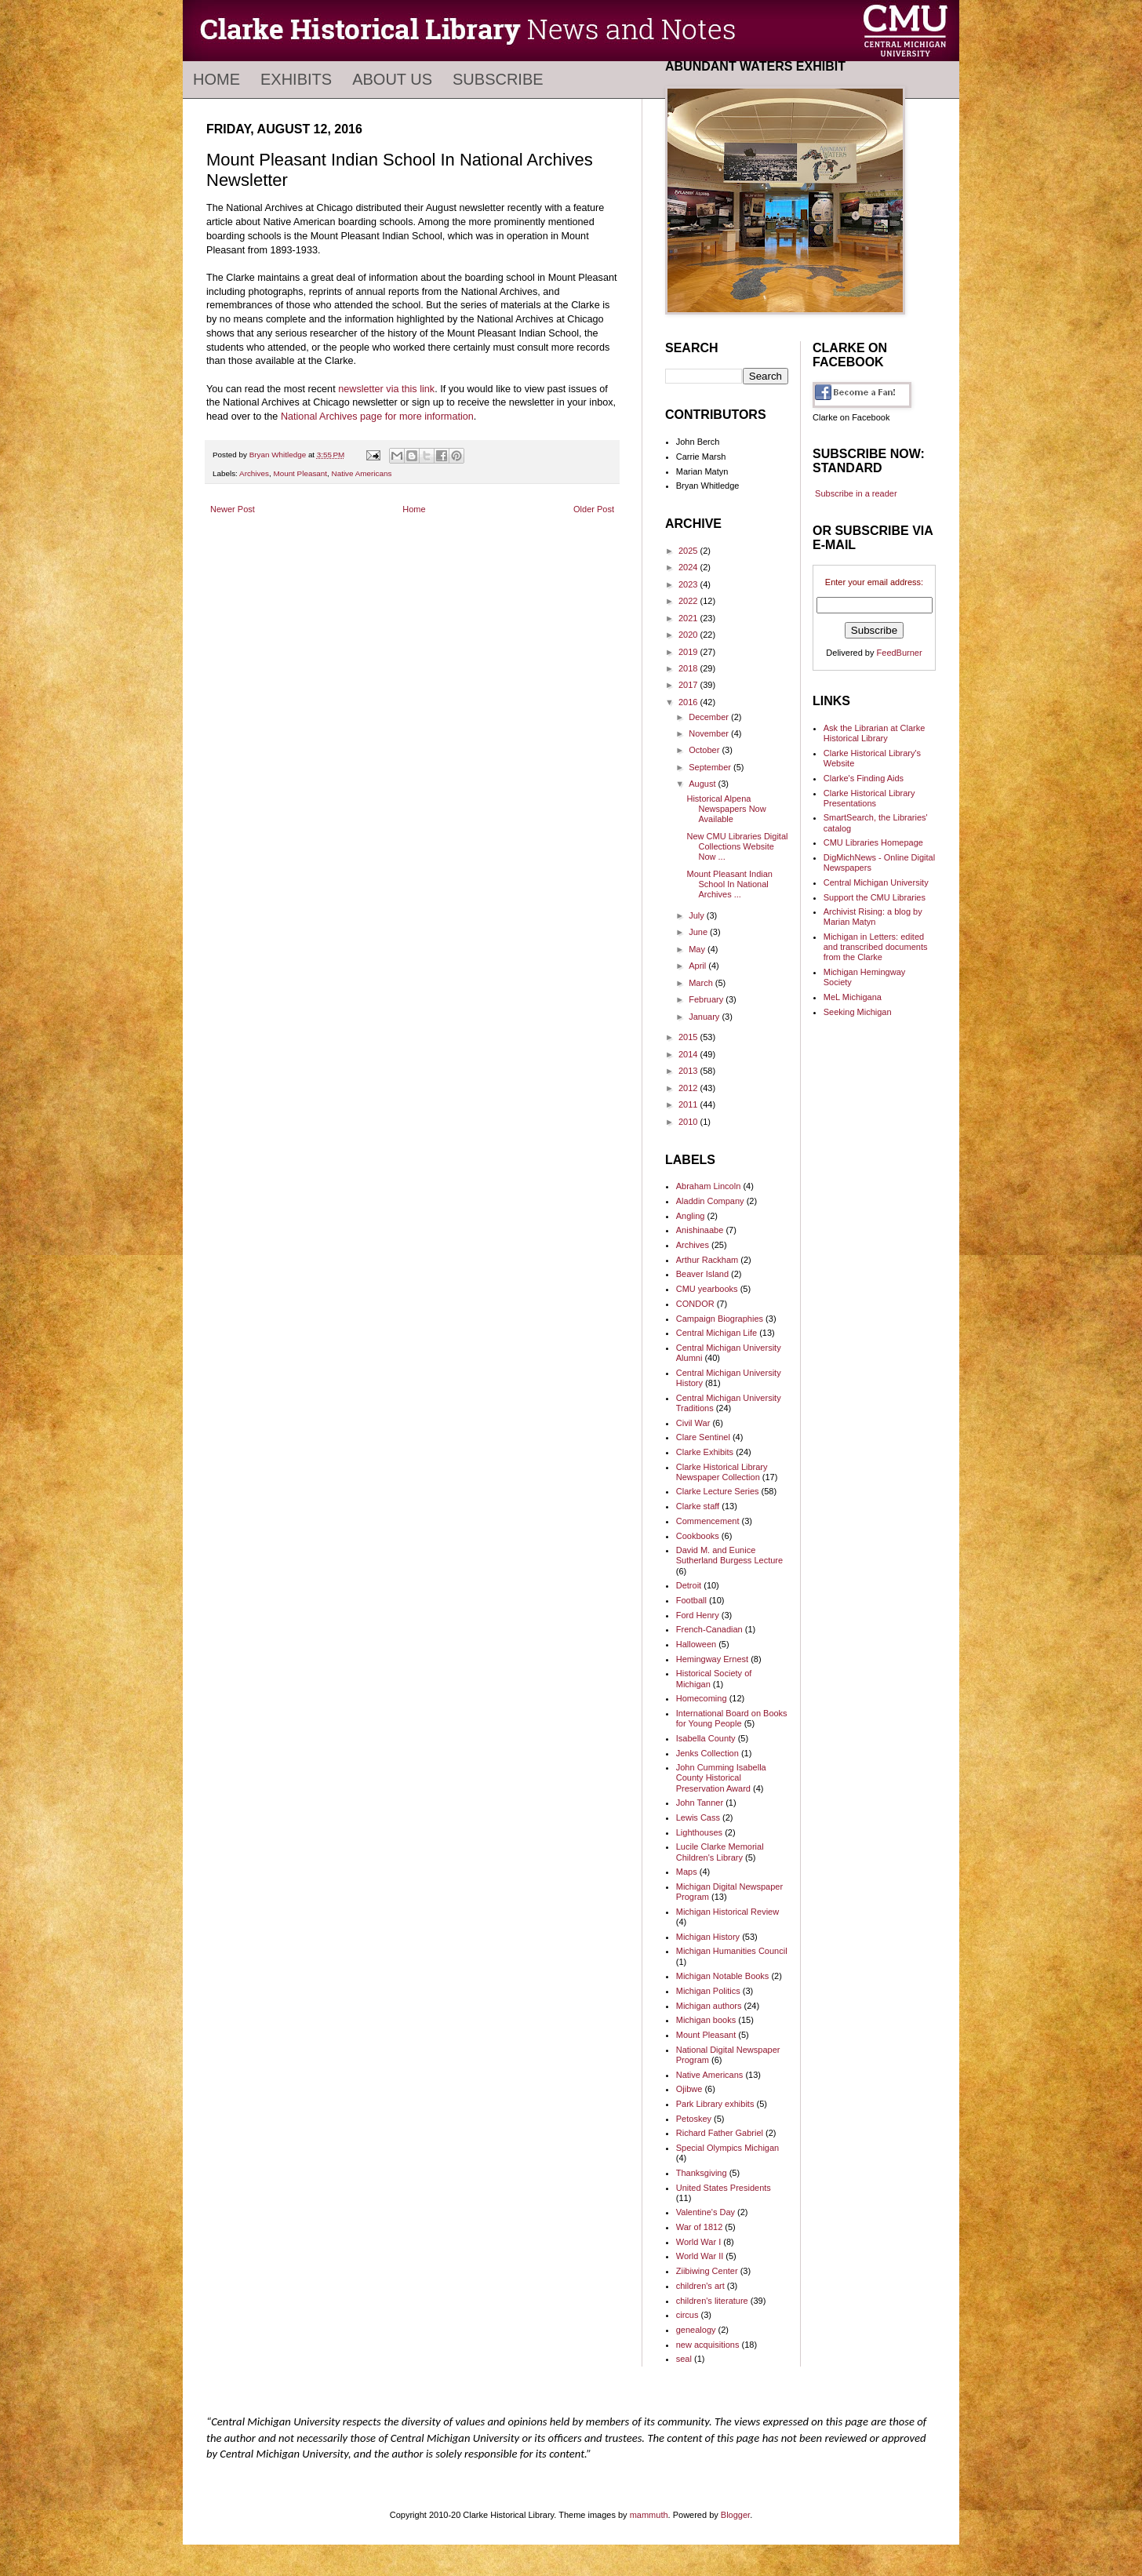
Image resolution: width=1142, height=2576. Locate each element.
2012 (689, 1088)
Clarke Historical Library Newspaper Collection (722, 1472)
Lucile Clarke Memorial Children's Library (720, 1851)
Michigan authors (709, 2005)
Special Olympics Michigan (727, 2147)
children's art (700, 2285)
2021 (689, 618)
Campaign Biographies (719, 1318)
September (711, 767)
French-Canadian (709, 1629)
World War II (700, 2256)
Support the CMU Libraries (875, 897)
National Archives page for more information (377, 416)
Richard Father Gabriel (719, 2133)
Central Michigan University (876, 882)
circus (687, 2314)
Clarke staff (697, 1506)
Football (691, 1600)
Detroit (688, 1585)
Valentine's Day (705, 2212)
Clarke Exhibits (704, 1452)
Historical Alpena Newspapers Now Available (726, 809)
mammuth (649, 2515)
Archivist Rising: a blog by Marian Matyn (873, 916)
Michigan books (706, 2020)
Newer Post (232, 509)
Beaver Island (702, 1274)
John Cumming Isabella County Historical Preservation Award (721, 1777)
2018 (689, 668)
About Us (392, 79)
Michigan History (708, 1936)
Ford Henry (697, 1615)
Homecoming (701, 1698)
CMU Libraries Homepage (873, 842)
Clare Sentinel (703, 1437)
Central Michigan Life (716, 1332)
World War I (698, 2242)
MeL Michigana (853, 997)
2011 (689, 1104)
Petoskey (693, 2118)
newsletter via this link (386, 389)
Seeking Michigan (858, 1012)
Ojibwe (689, 2089)
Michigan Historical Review (727, 1911)
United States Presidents (723, 2187)
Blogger (735, 2515)
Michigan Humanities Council (731, 1951)
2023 (689, 584)
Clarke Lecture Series (717, 1491)
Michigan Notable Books (722, 1976)
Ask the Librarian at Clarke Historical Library (875, 733)
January (705, 1016)
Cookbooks (697, 1536)
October (705, 750)
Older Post (593, 509)
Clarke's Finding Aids (864, 778)
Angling (690, 1216)
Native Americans (362, 473)
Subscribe (498, 79)
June (699, 932)
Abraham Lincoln (708, 1186)
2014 (689, 1054)
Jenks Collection (707, 1753)
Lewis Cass (698, 1817)
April (698, 965)
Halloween (696, 1644)
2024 (689, 567)
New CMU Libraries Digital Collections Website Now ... (736, 846)
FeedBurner (899, 652)
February (707, 999)
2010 (689, 1121)
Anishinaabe (700, 1230)
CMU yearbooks (707, 1288)
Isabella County (706, 1738)
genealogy (696, 2329)
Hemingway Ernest (712, 1659)
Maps (686, 1871)
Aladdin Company (710, 1201)
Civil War (693, 1423)
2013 (689, 1070)
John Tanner (699, 1802)
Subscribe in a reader (856, 493)
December (710, 717)
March (702, 983)
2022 (689, 601)
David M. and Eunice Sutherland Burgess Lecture (729, 1555)
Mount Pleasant (300, 473)
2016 (689, 702)
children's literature (712, 2300)
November (710, 733)
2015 (689, 1037)
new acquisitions (708, 2344)
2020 (689, 634)
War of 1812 (699, 2227)
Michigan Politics (708, 1991)
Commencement (708, 1521)
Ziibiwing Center (707, 2271)
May (698, 949)
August (703, 783)
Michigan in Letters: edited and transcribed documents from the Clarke (876, 947)
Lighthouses (699, 1832)
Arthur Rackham (707, 1259)
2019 (689, 652)
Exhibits (296, 79)
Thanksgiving (701, 2173)
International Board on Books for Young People (731, 1718)
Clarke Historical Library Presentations (869, 798)
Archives (254, 473)
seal (684, 2358)
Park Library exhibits (715, 2103)
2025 (689, 550)
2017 (689, 684)
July (698, 915)
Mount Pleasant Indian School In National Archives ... (729, 884)
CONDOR (695, 1303)
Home (216, 79)
